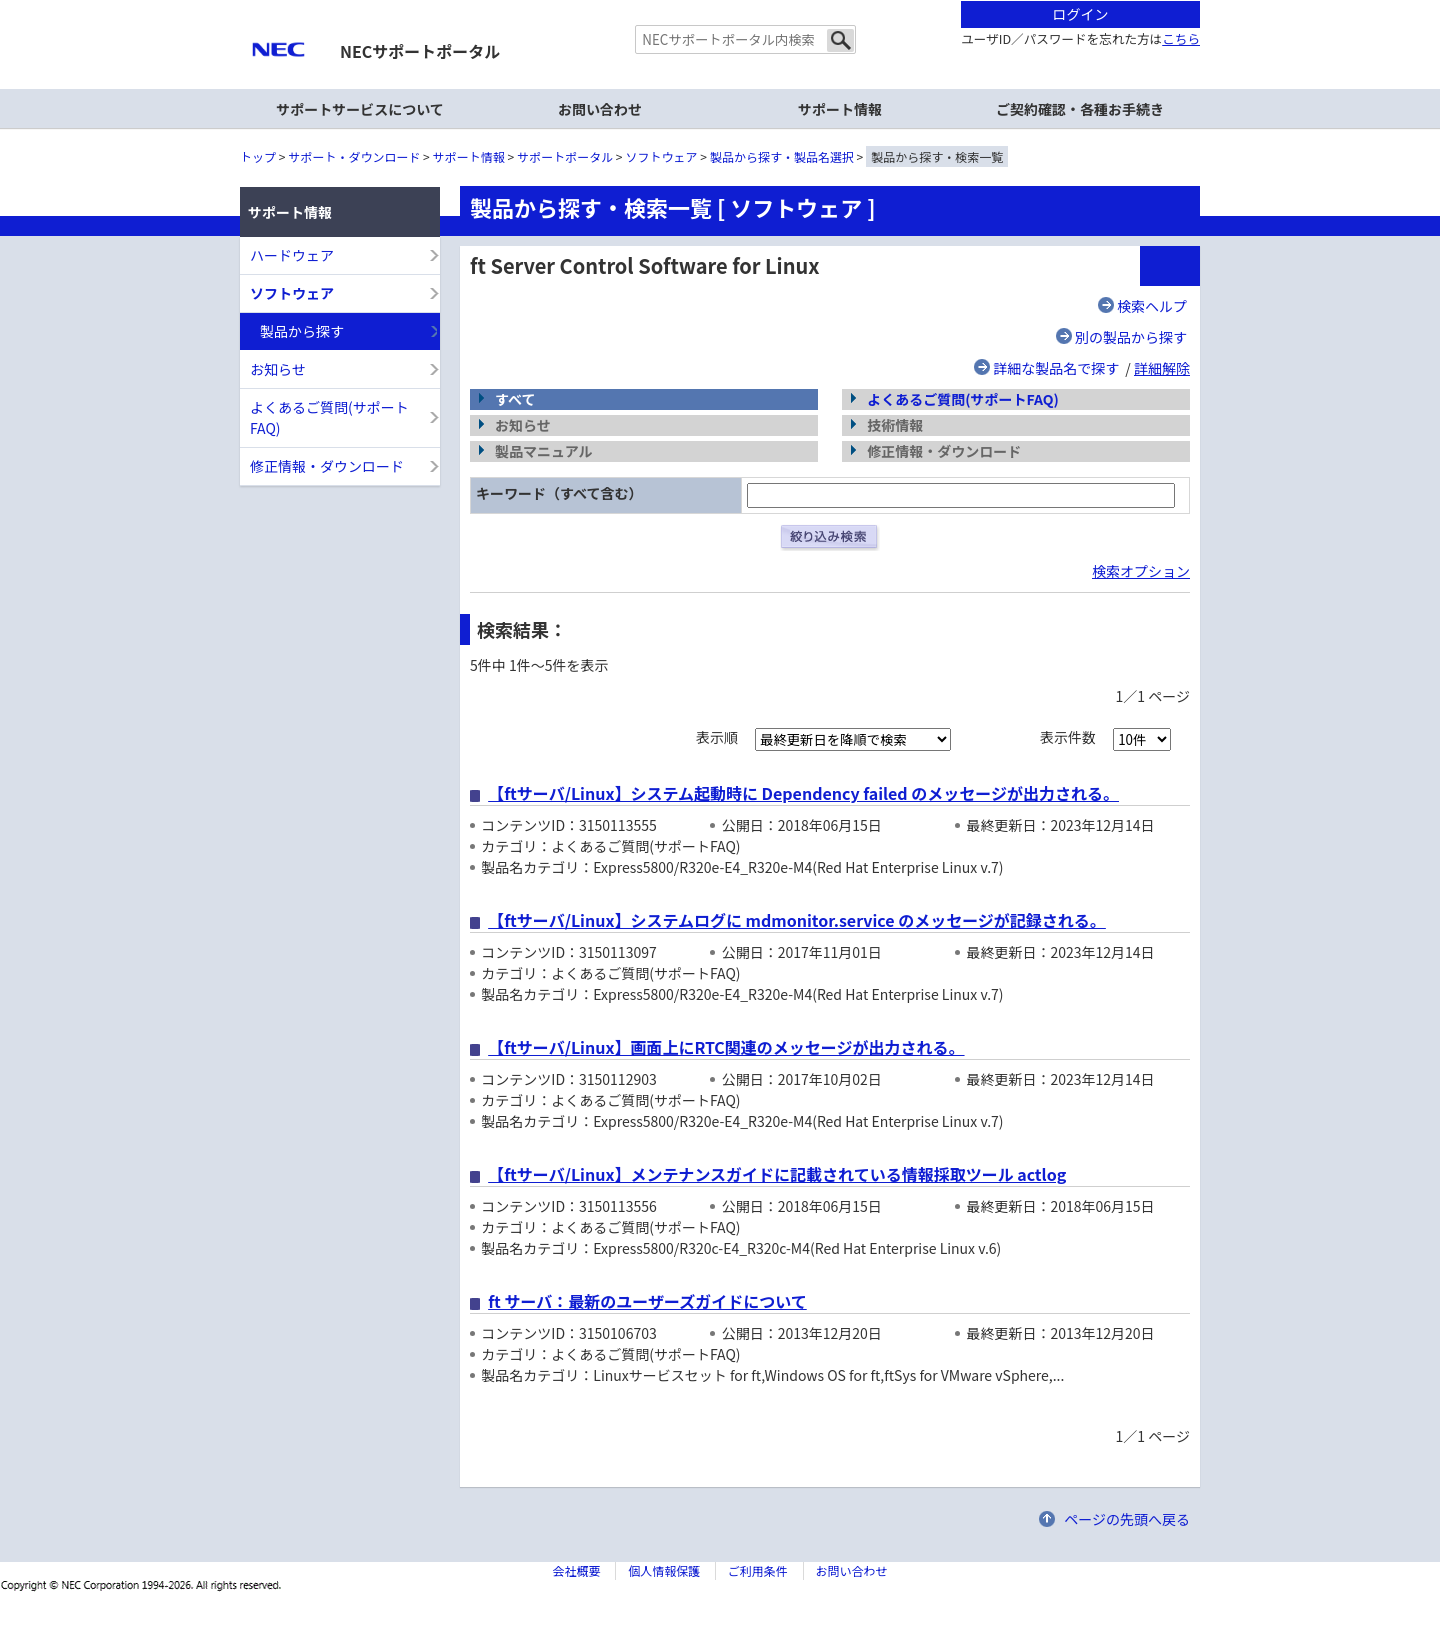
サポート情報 (469, 156)
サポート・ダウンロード (354, 156)
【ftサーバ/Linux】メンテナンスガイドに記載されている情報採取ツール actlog (777, 1174)
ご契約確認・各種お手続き (1080, 109)
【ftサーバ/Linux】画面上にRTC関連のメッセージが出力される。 (726, 1047)
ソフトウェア (662, 156)
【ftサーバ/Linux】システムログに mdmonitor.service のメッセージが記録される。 (797, 920)
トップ (258, 156)
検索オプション (1141, 571)
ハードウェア (292, 255)
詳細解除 (1162, 368)
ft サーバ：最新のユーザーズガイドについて (647, 1301)
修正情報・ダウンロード (327, 466)
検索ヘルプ (1152, 306)
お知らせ (278, 369)
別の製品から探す (1131, 337)
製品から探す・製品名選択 (782, 156)
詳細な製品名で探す (1056, 368)
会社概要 (576, 1570)
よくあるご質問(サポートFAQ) (963, 399)
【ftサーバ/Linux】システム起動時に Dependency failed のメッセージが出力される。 (803, 793)
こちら (1181, 38)
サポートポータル (565, 156)
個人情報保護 (664, 1570)
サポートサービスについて (360, 109)
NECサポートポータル (420, 51)
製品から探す (302, 331)
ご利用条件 (758, 1570)
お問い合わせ (600, 109)
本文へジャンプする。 (720, 1)
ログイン (1081, 14)
